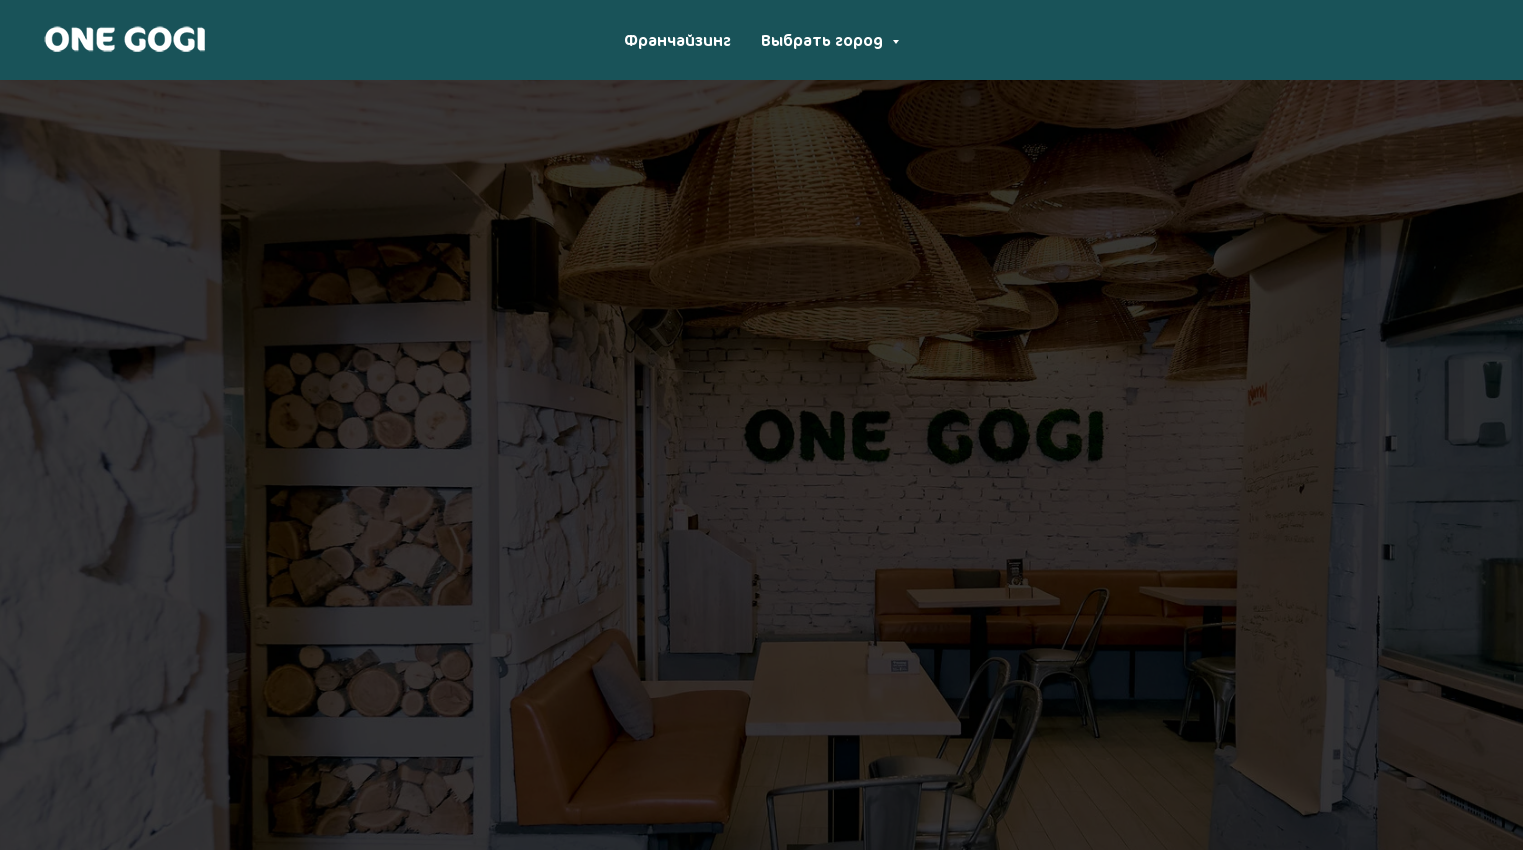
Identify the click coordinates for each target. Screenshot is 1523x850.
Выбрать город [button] (824, 40)
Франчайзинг (677, 40)
